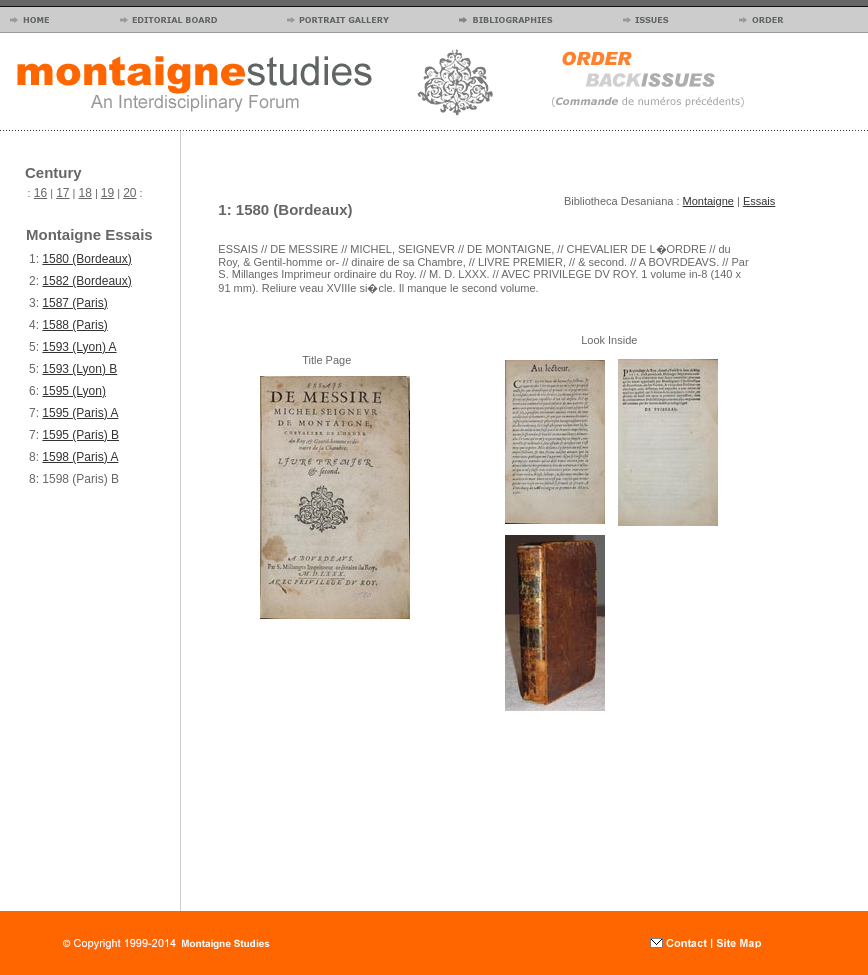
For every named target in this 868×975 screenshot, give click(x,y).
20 (129, 193)
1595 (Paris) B (80, 435)
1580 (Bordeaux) (86, 259)
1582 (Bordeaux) (86, 281)
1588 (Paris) (74, 325)
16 (40, 193)
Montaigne (708, 201)
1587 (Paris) (74, 303)
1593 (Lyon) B (79, 369)
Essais (759, 201)
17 (62, 193)
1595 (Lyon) (74, 391)
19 (107, 193)
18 (85, 193)
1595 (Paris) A (80, 413)
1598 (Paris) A (80, 457)
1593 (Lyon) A (79, 347)
